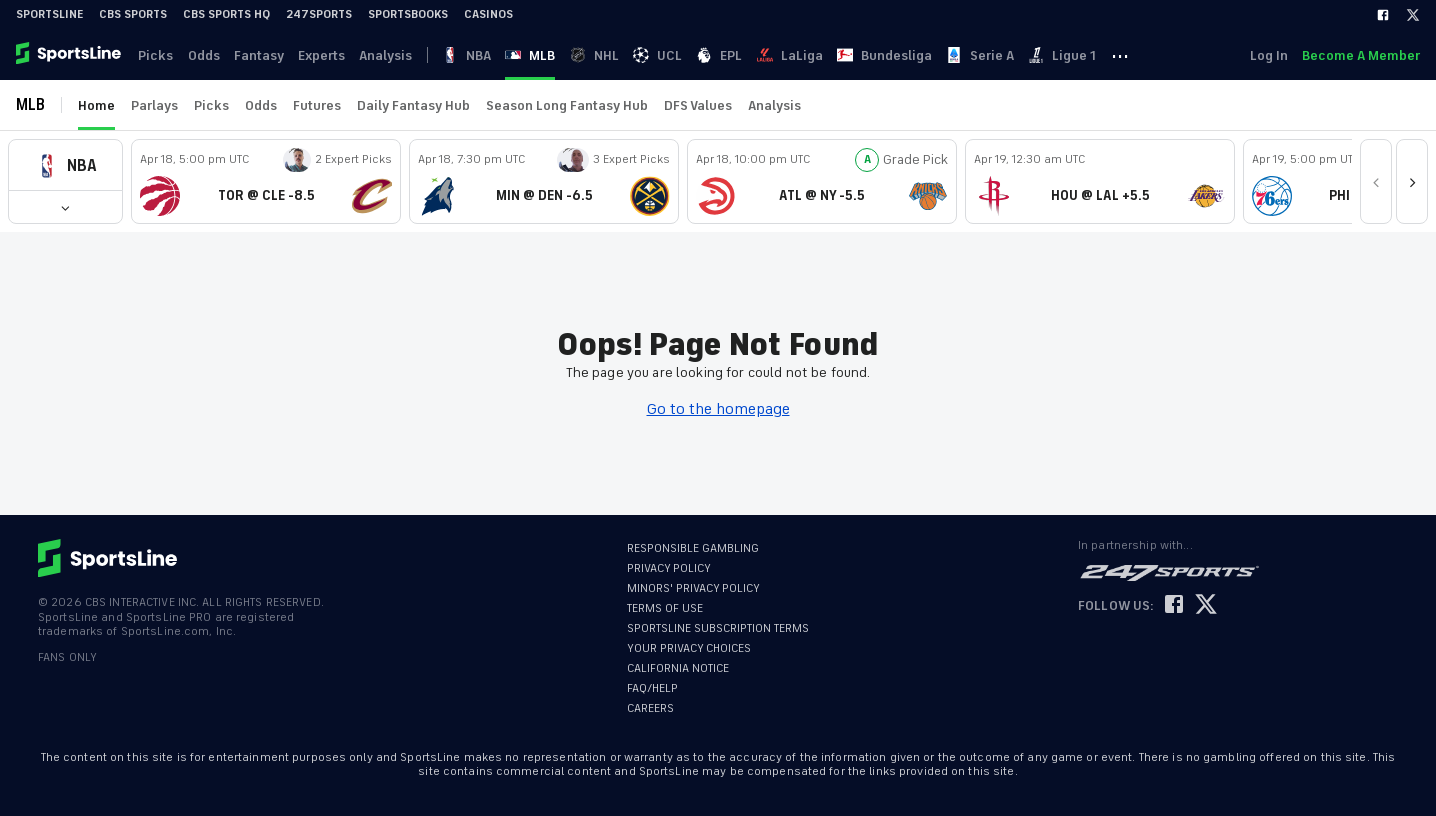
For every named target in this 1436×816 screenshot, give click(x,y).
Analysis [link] (394, 55)
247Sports (319, 14)
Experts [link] (328, 55)
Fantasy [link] (264, 55)
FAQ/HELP (652, 688)
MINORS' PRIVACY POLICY (693, 588)
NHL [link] (609, 55)
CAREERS (650, 708)
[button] (65, 165)
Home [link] (96, 105)
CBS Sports (133, 14)
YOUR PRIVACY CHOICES (689, 648)
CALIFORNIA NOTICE (678, 668)
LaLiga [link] (810, 55)
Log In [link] (1267, 55)
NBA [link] (478, 55)
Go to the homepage (718, 409)
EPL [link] (738, 55)
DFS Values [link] (698, 105)
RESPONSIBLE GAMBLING (693, 548)
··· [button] (1147, 55)
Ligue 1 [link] (1088, 55)
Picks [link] (157, 55)
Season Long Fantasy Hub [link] (567, 105)
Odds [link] (207, 55)
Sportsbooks (408, 14)
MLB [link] (544, 55)
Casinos (488, 14)
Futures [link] (317, 105)
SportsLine (49, 14)
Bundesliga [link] (906, 55)
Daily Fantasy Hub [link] (413, 105)
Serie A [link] (1004, 55)
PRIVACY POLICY (669, 568)
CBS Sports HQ (226, 14)
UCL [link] (674, 55)
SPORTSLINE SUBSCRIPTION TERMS (718, 628)
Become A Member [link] (1361, 55)
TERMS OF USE (665, 608)
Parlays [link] (154, 105)
